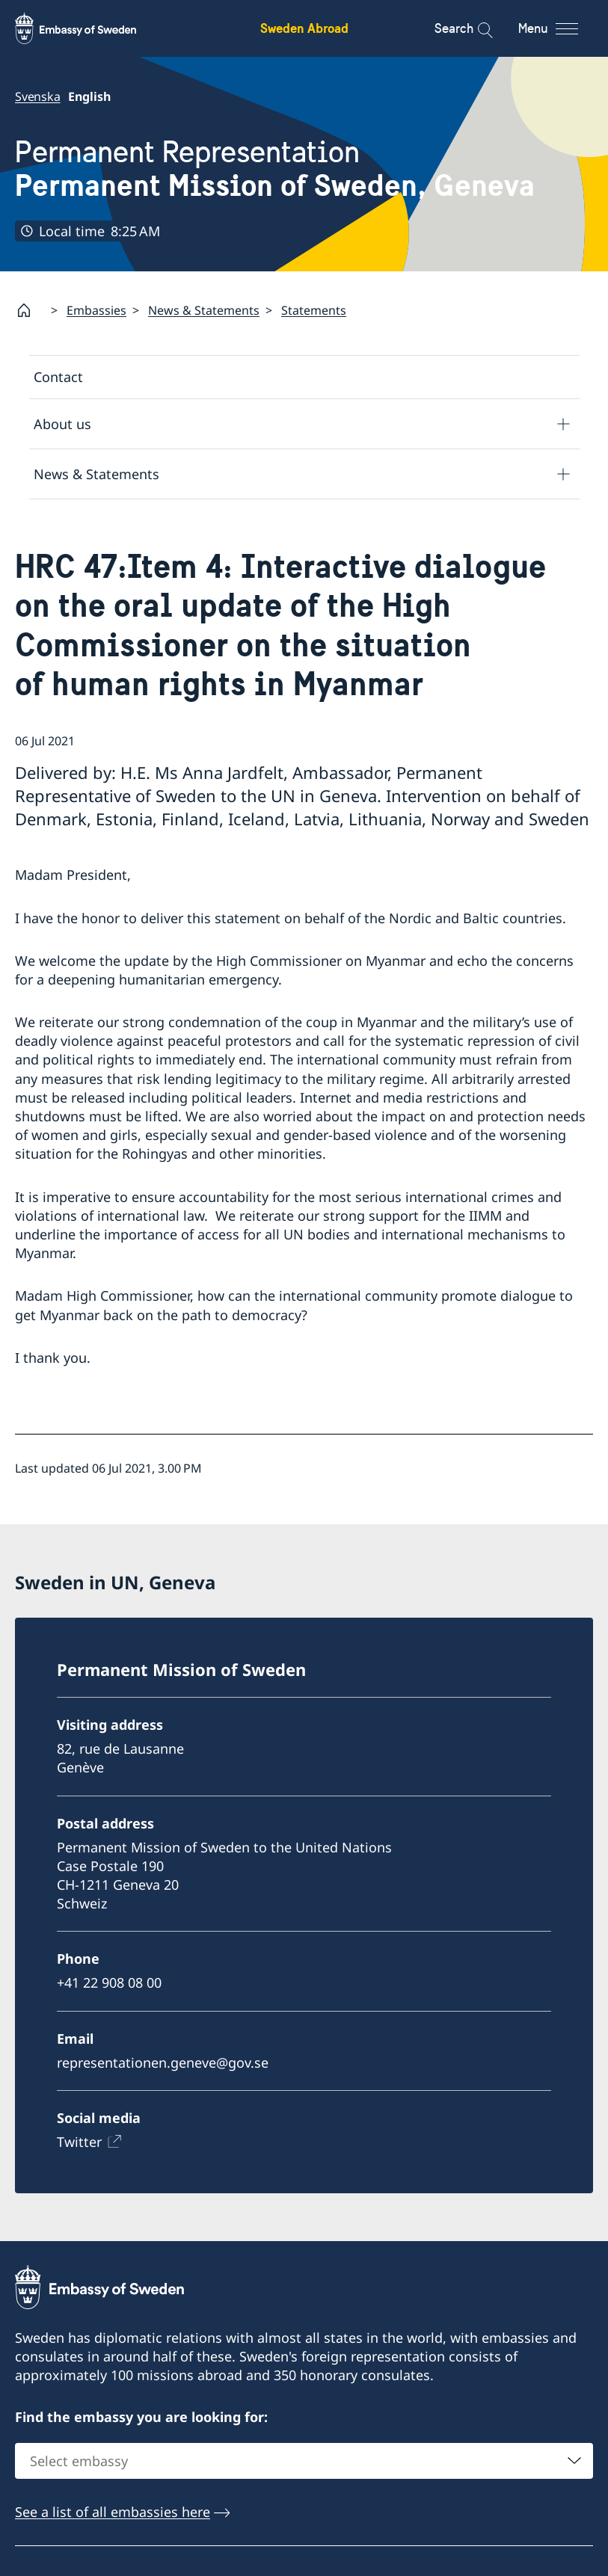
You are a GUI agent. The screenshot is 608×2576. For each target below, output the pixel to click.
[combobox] (304, 2461)
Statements (313, 310)
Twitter (79, 2142)
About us (62, 423)
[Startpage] (30, 310)
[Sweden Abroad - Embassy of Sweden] (90, 28)
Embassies (96, 310)
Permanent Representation (275, 169)
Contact (58, 377)
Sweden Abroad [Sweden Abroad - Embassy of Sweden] (304, 28)
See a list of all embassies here (112, 2512)
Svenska (38, 96)
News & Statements (204, 310)
